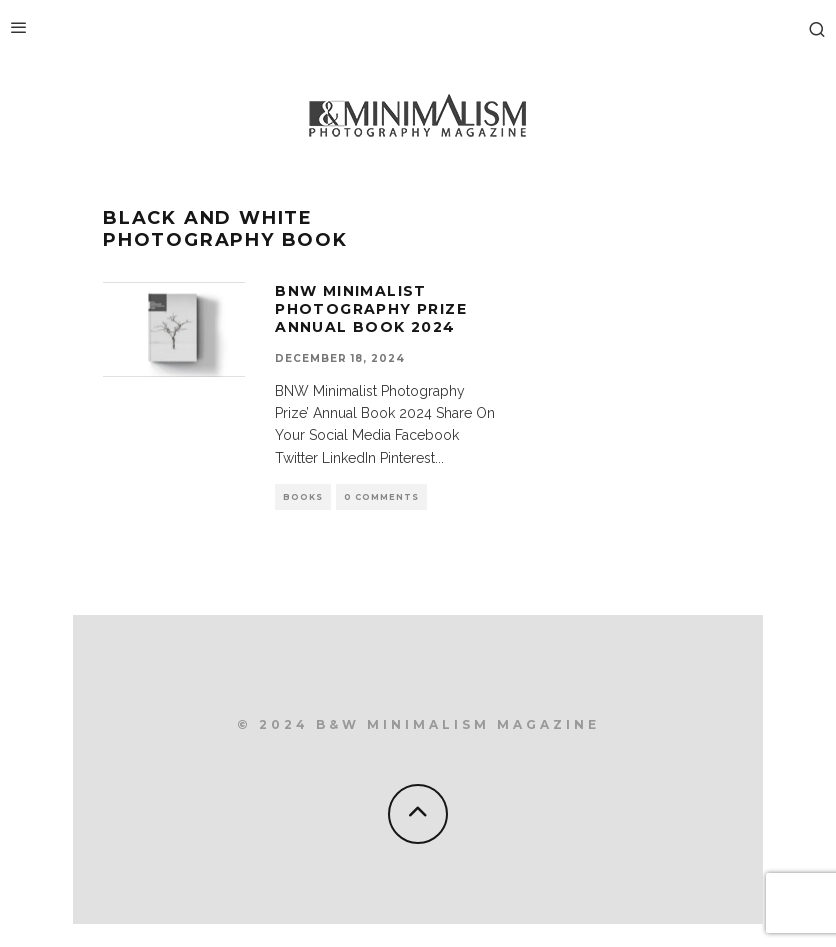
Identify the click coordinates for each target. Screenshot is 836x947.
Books (303, 497)
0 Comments (381, 497)
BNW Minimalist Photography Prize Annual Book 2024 (371, 309)
